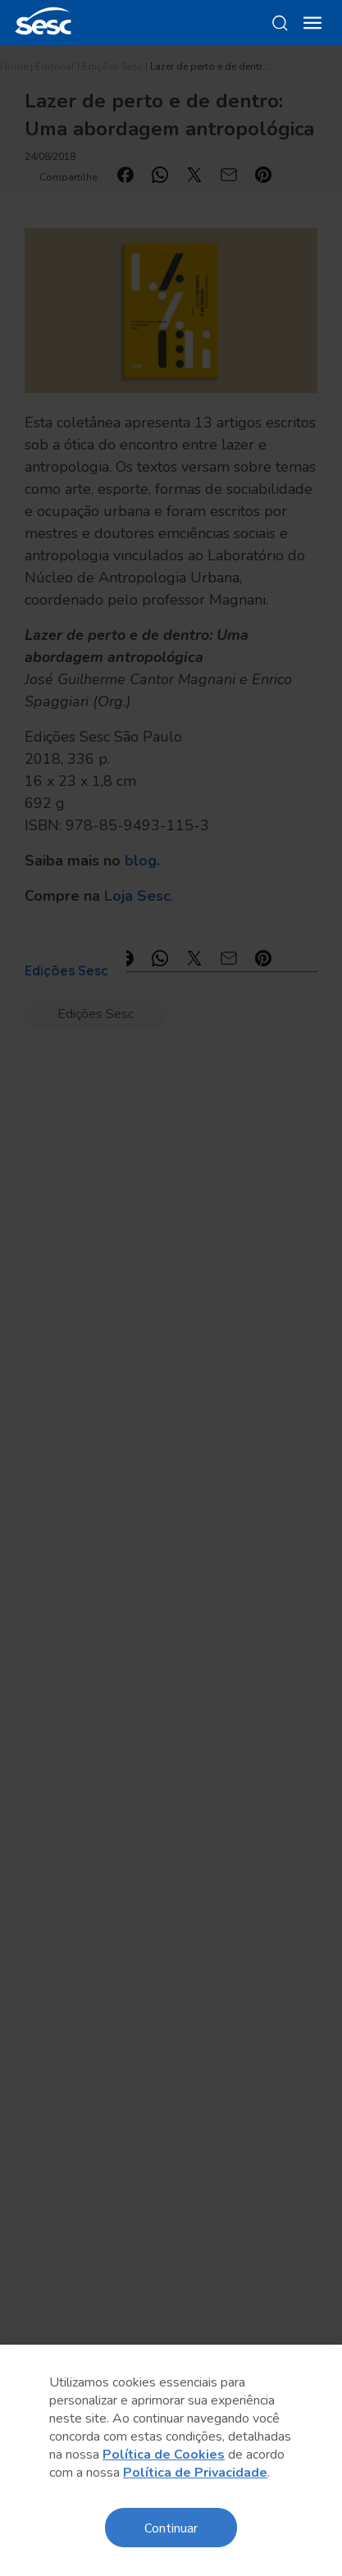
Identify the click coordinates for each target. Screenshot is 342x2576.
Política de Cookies (164, 2455)
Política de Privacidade (195, 2473)
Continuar (171, 2527)
